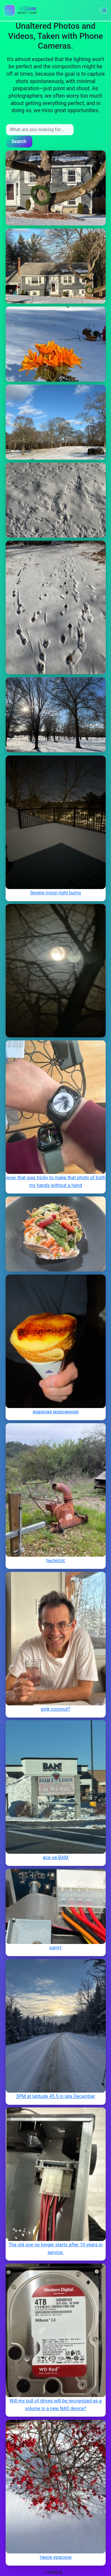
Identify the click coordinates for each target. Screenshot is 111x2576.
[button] (103, 10)
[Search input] (40, 130)
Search (19, 141)
